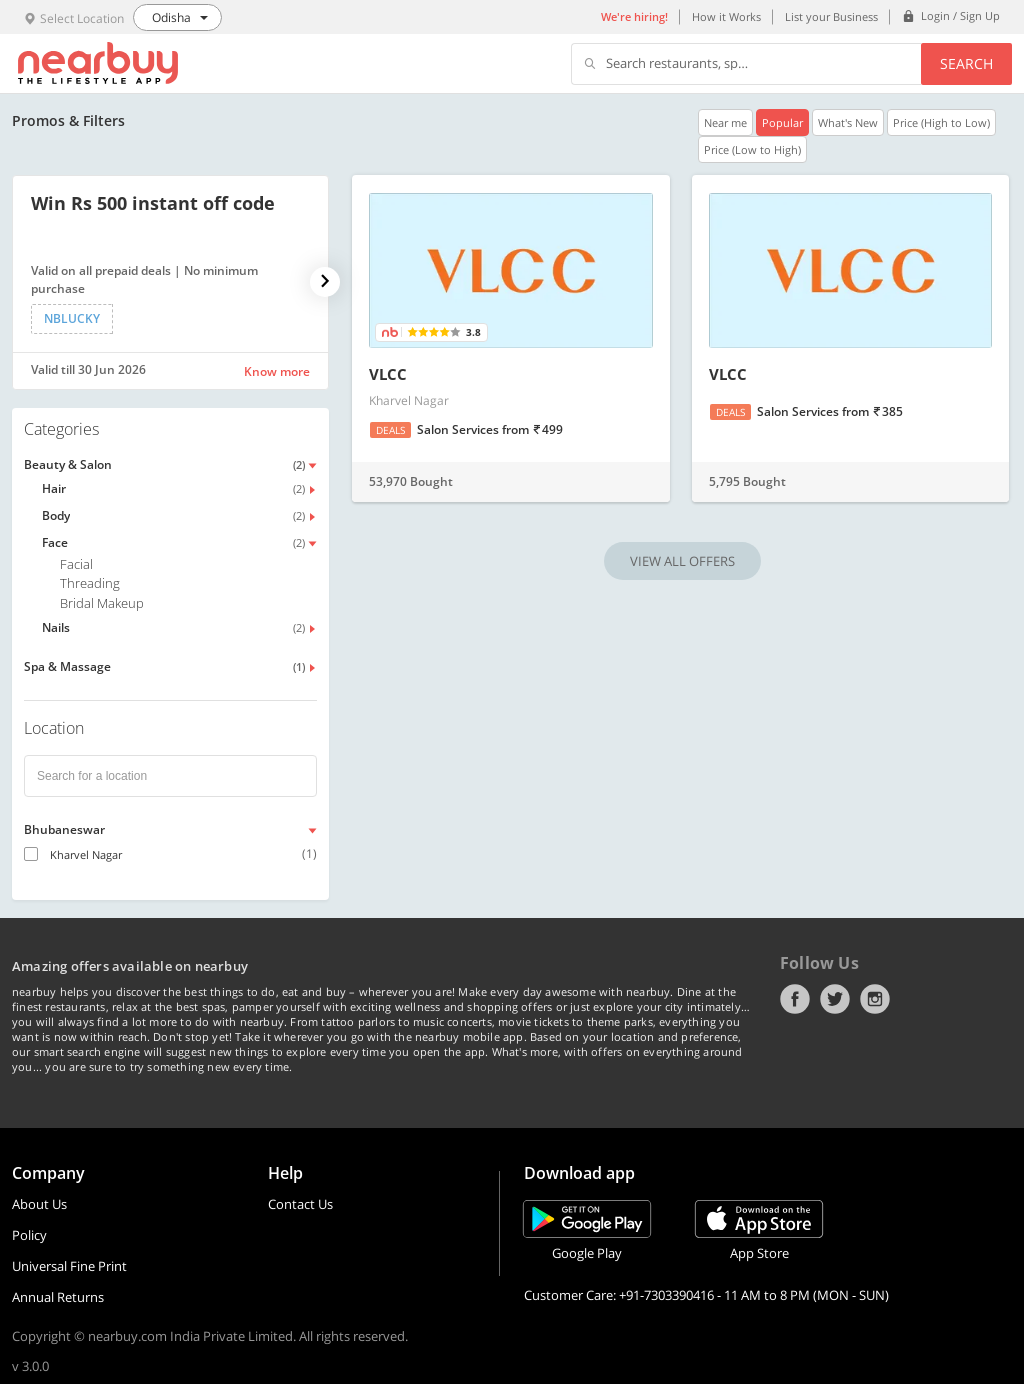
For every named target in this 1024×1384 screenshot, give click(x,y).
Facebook (795, 999)
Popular (782, 122)
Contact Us (300, 1204)
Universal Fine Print (69, 1266)
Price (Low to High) (752, 149)
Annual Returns (58, 1297)
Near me (725, 122)
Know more (277, 371)
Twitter (835, 999)
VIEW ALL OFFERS (682, 561)
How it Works (726, 16)
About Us (39, 1204)
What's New (848, 122)
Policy (29, 1235)
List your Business (831, 16)
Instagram (875, 999)
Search (966, 63)
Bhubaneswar (64, 829)
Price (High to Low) (941, 122)
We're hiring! (634, 16)
